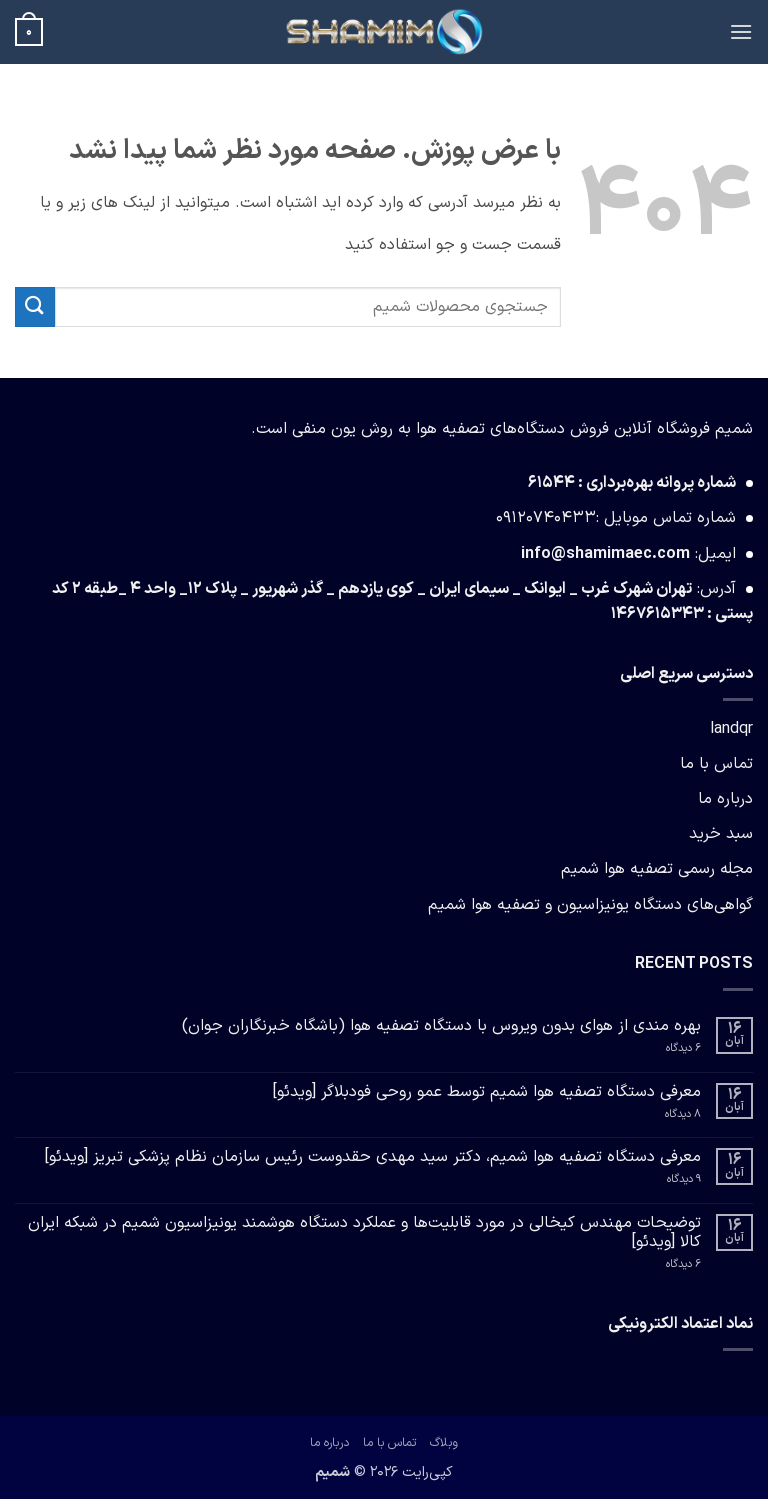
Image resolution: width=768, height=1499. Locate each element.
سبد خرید (721, 834)
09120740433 (546, 518)
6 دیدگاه (664, 1048)
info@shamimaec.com (605, 554)
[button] (741, 31)
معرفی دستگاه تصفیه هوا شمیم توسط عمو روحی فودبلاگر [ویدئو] (487, 1092)
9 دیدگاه (663, 1179)
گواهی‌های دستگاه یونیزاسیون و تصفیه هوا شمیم (590, 905)
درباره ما (725, 799)
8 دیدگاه (666, 1114)
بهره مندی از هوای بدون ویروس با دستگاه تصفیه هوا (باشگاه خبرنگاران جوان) (441, 1026)
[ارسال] (35, 306)
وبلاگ (444, 1443)
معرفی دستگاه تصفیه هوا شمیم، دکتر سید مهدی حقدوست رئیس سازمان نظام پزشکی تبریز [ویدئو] (373, 1157)
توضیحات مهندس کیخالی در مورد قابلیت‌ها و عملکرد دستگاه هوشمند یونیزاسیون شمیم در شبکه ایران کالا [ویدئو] (364, 1233)
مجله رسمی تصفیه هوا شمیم (657, 869)
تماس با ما (716, 764)
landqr (731, 729)
